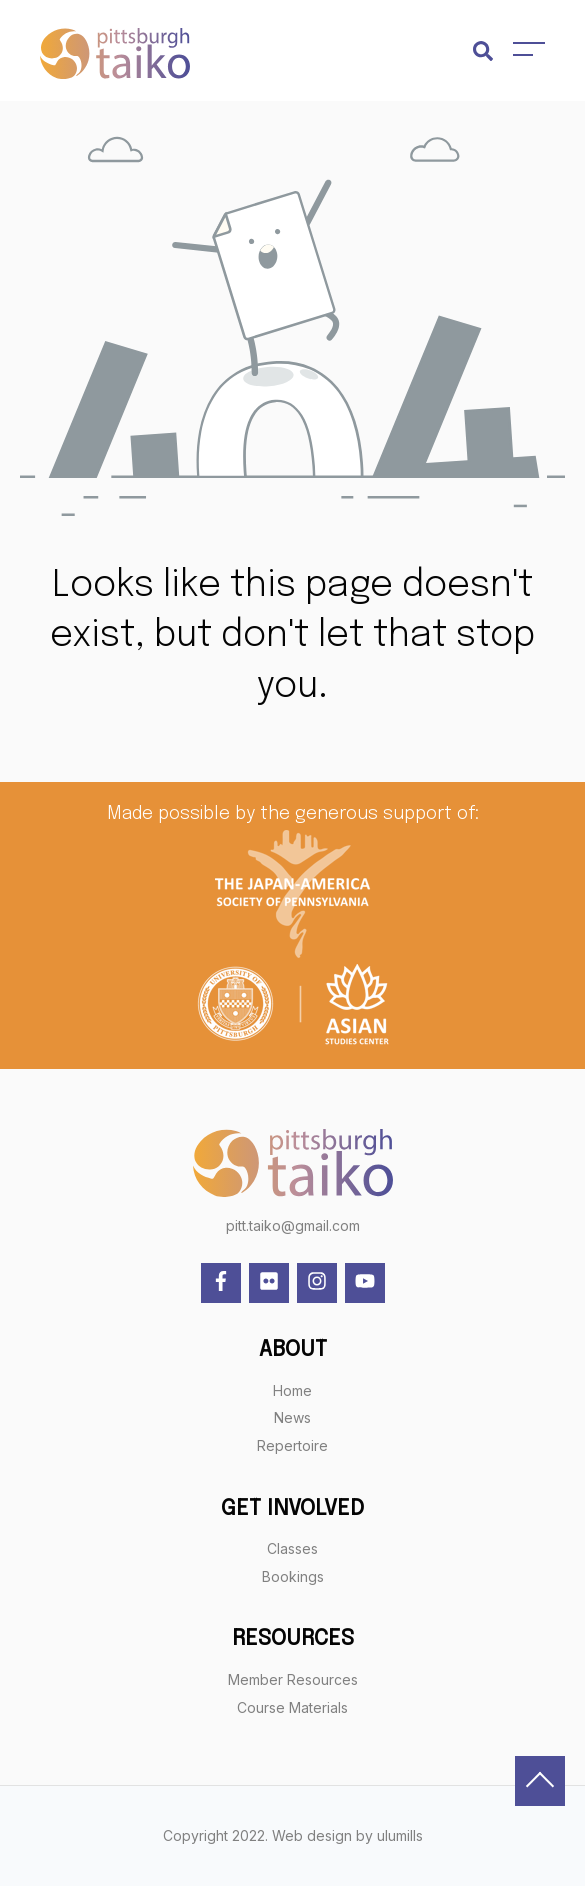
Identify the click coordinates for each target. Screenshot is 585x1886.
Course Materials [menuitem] (292, 1707)
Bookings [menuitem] (293, 1576)
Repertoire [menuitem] (292, 1445)
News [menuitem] (292, 1417)
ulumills (400, 1835)
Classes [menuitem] (292, 1548)
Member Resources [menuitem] (293, 1679)
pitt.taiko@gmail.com (293, 1225)
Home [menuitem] (292, 1390)
